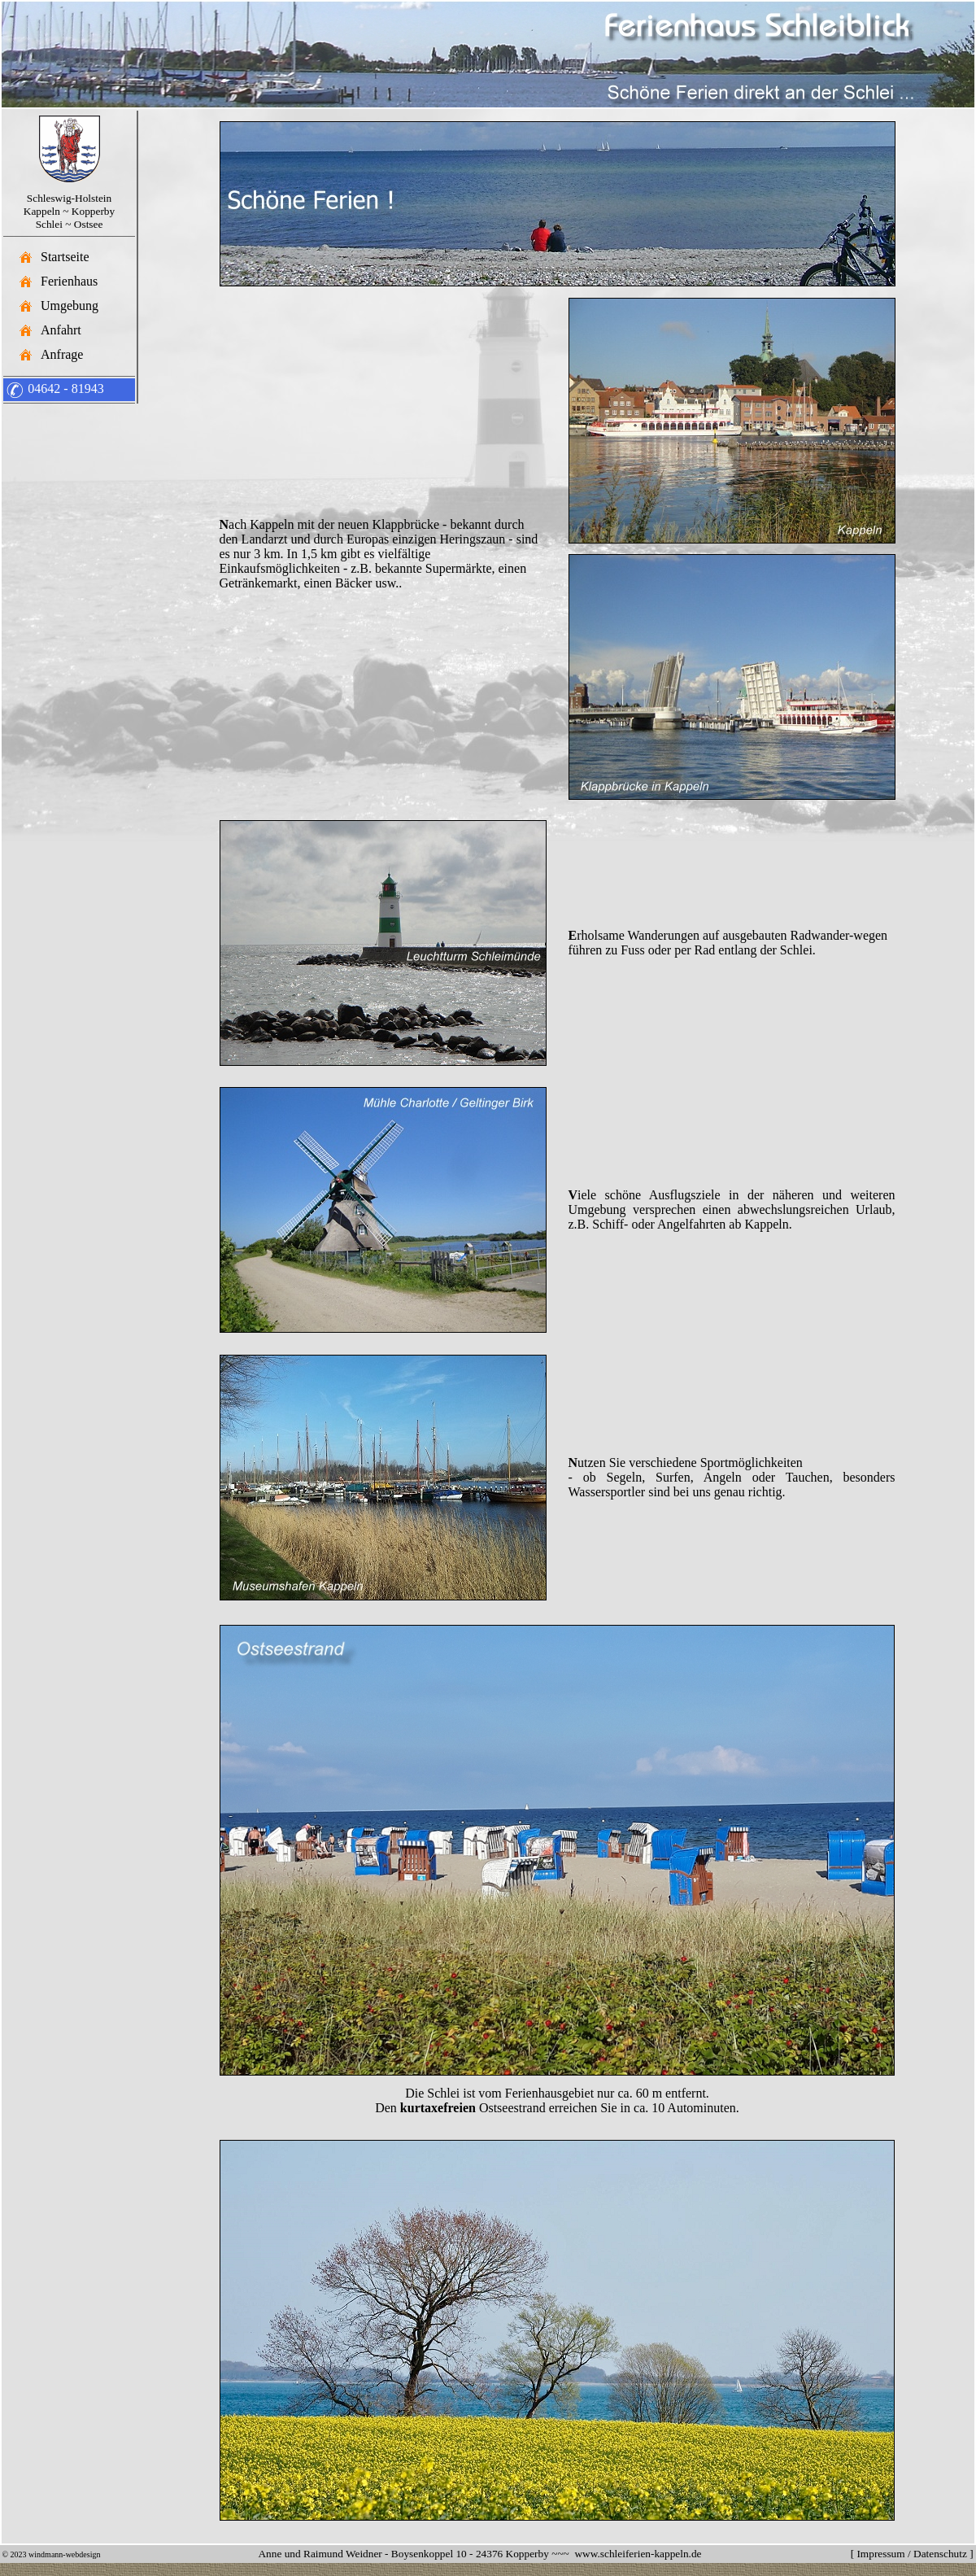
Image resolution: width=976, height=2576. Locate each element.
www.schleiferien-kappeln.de (637, 2554)
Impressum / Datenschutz (911, 2554)
